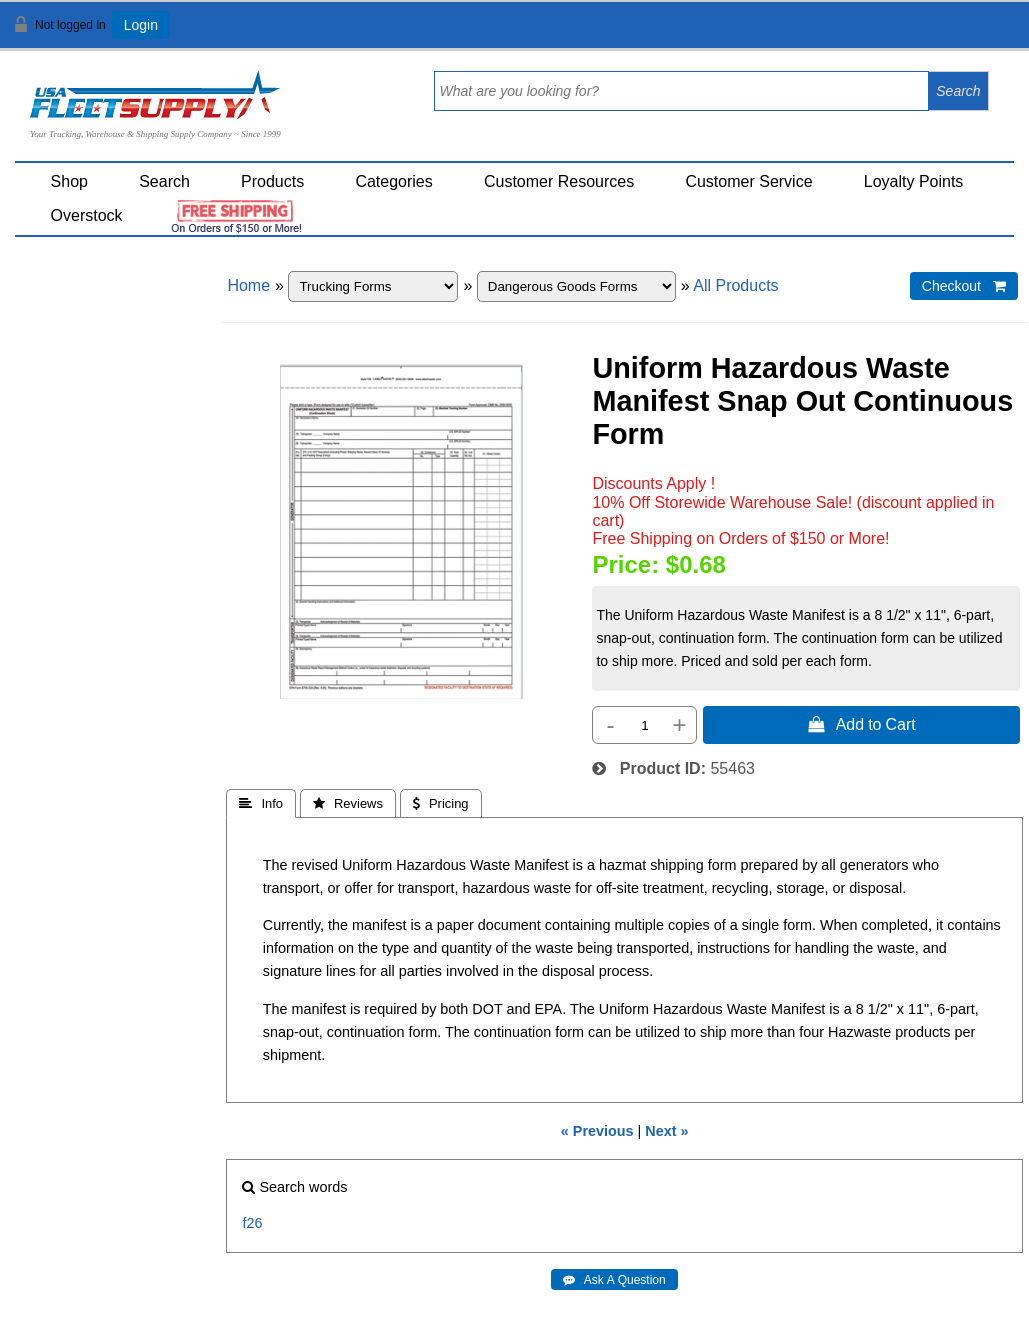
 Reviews (348, 803)
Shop (69, 181)
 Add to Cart (862, 724)
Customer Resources (559, 181)
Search (164, 181)
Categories (393, 181)
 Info (261, 803)
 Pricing (441, 803)
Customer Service (748, 181)
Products (272, 181)
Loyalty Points (914, 181)
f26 (252, 1223)
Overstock (87, 215)
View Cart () (951, 33)
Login (141, 25)
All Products (735, 285)
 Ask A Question (614, 1280)
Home (248, 285)
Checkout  (964, 286)
